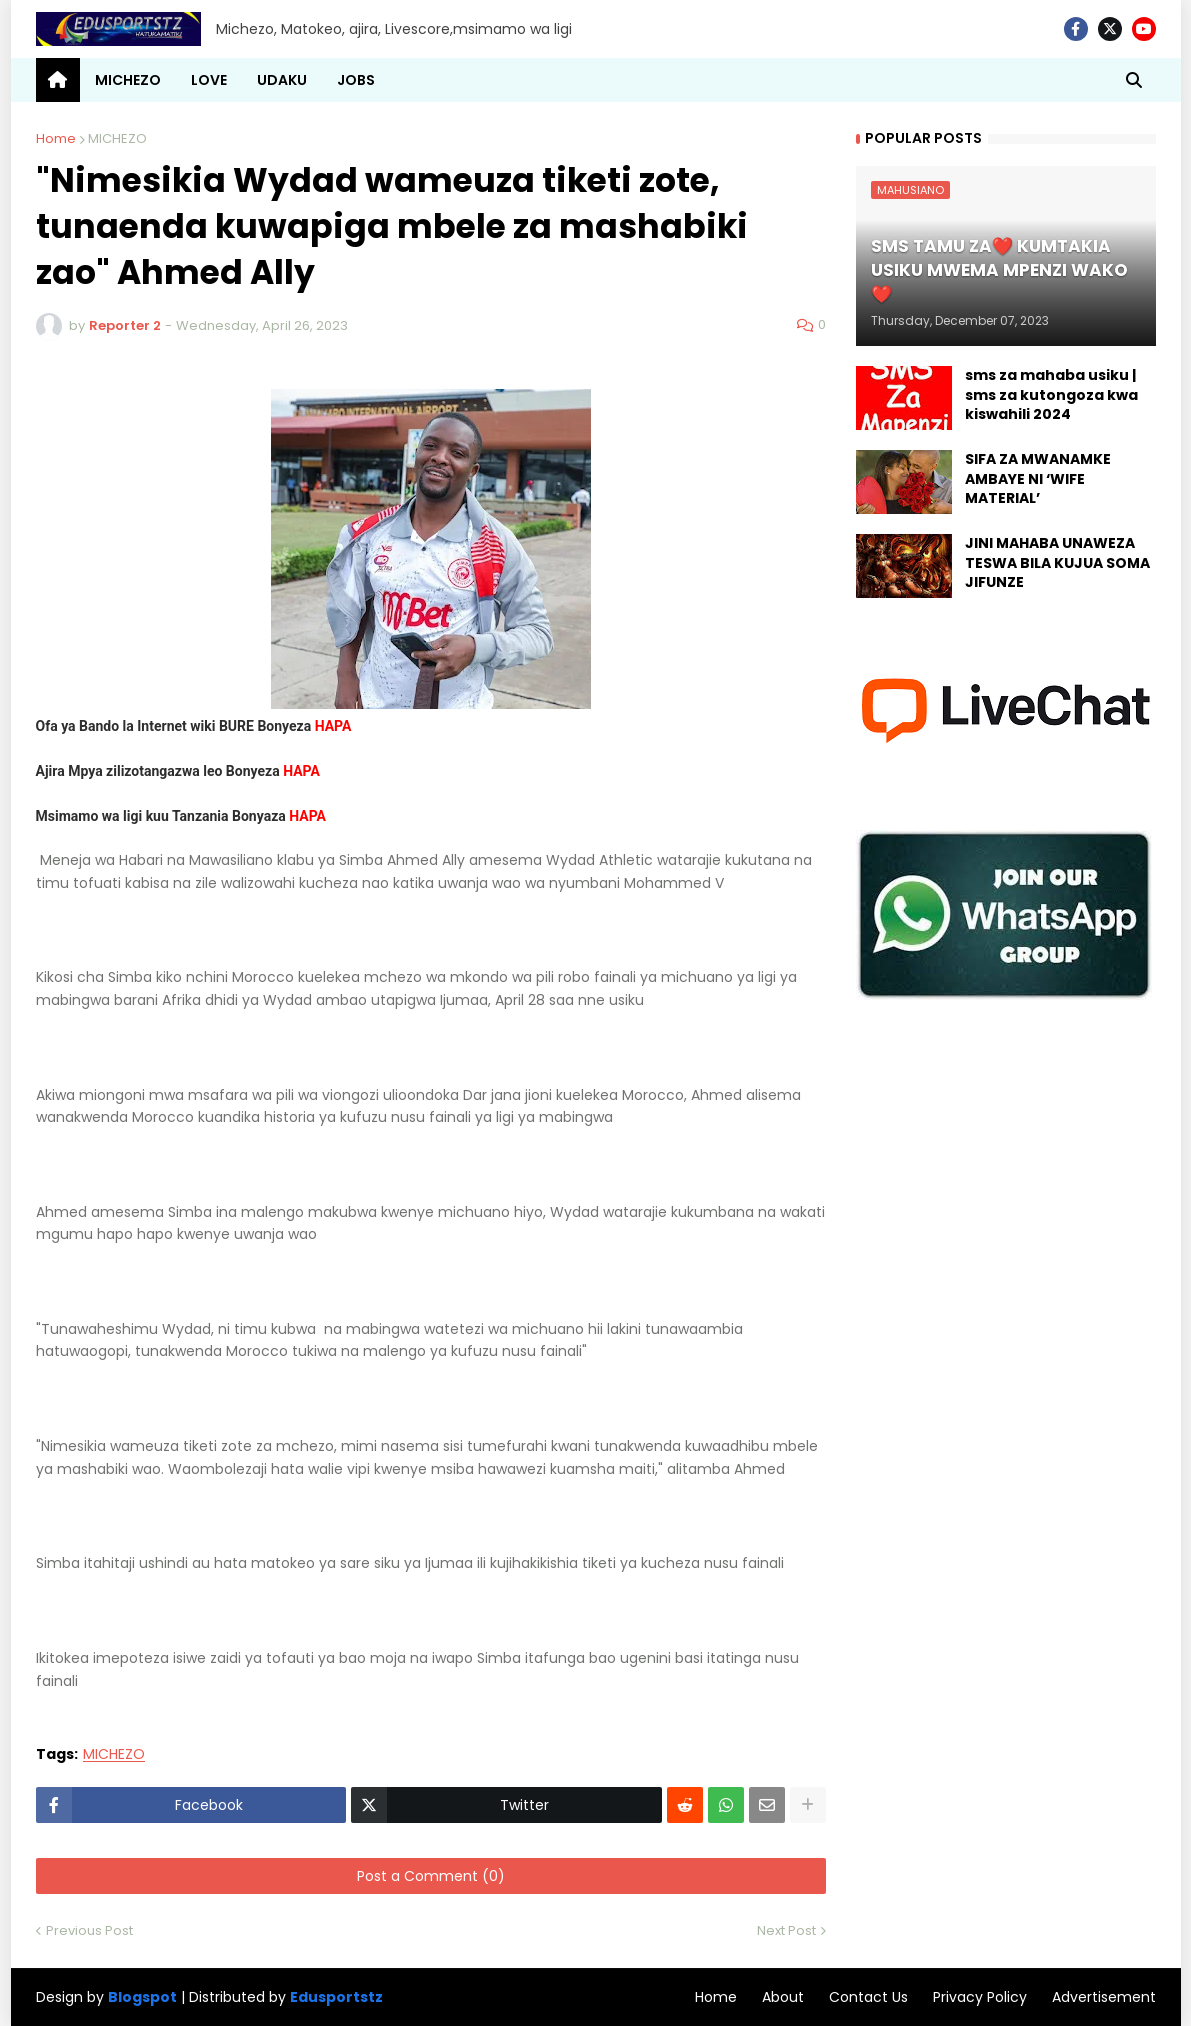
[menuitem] (58, 80)
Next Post (786, 1930)
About (783, 1997)
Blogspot (142, 1997)
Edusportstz (336, 1997)
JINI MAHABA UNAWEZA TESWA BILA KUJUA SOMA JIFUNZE (1057, 563)
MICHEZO (117, 138)
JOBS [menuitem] (356, 80)
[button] (1134, 80)
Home (56, 138)
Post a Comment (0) (431, 1876)
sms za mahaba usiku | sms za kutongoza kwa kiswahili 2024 (1051, 395)
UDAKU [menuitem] (282, 80)
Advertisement (1104, 1997)
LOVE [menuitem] (209, 80)
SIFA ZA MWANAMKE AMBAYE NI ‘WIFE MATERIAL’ (1038, 479)
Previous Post (89, 1930)
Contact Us (868, 1997)
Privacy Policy (980, 1997)
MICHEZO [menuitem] (128, 80)
